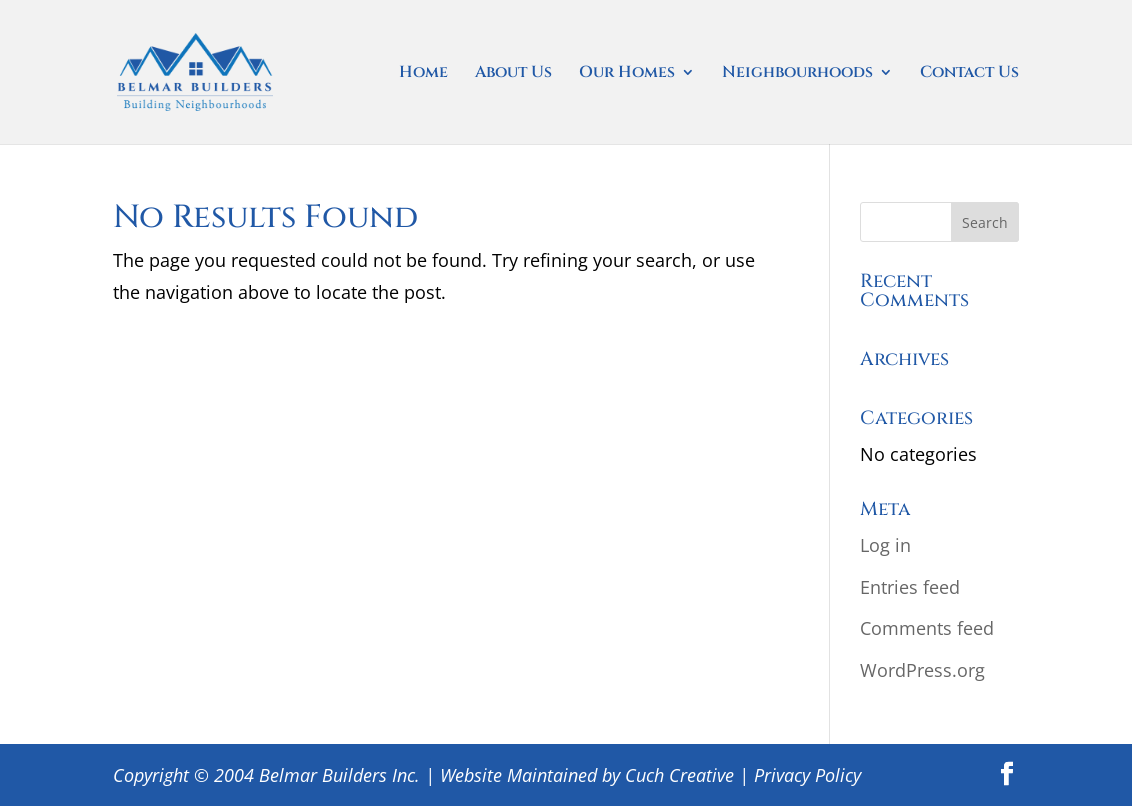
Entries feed (910, 587)
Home (423, 74)
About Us (513, 74)
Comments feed (927, 628)
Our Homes (627, 74)
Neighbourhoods (797, 74)
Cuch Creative (679, 775)
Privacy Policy (807, 775)
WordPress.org (922, 670)
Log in (885, 545)
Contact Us (969, 74)
